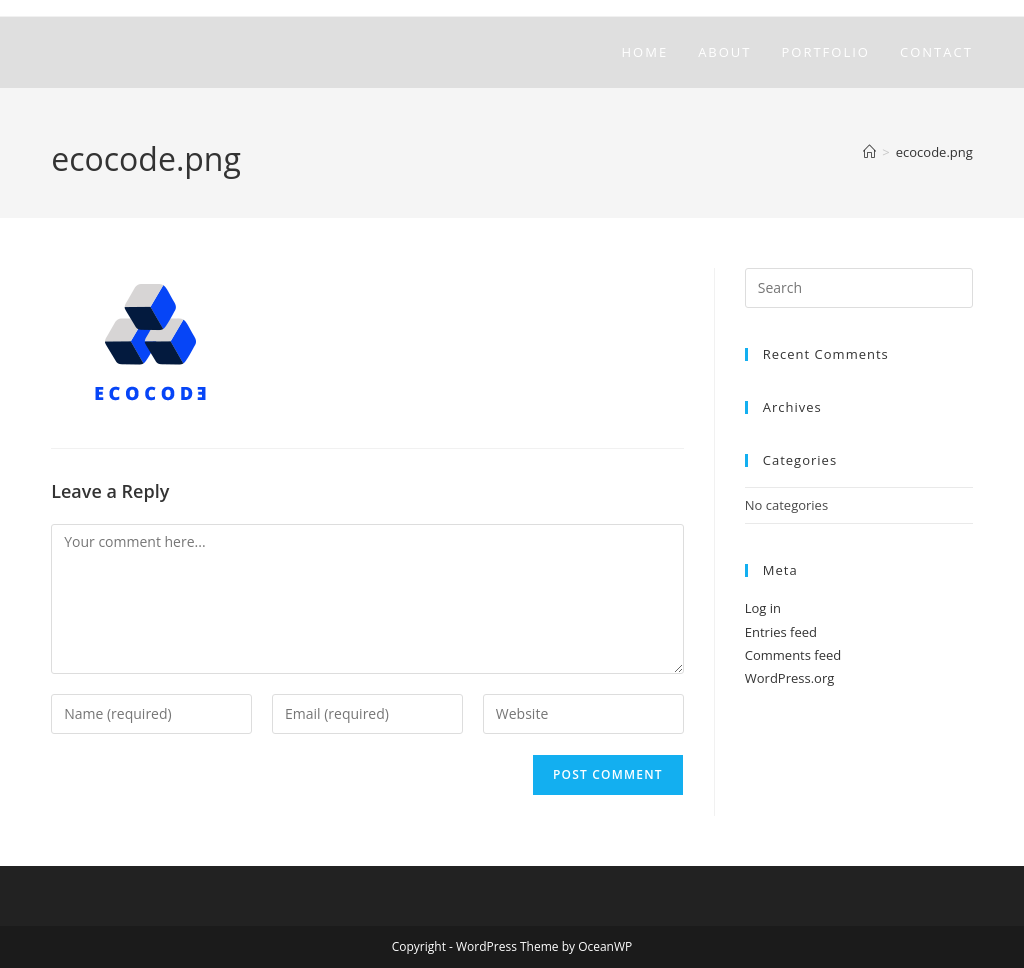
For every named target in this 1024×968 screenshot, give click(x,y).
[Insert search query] (859, 288)
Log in (763, 608)
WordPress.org (790, 678)
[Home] (869, 152)
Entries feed (781, 632)
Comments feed (793, 655)
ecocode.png (934, 152)
